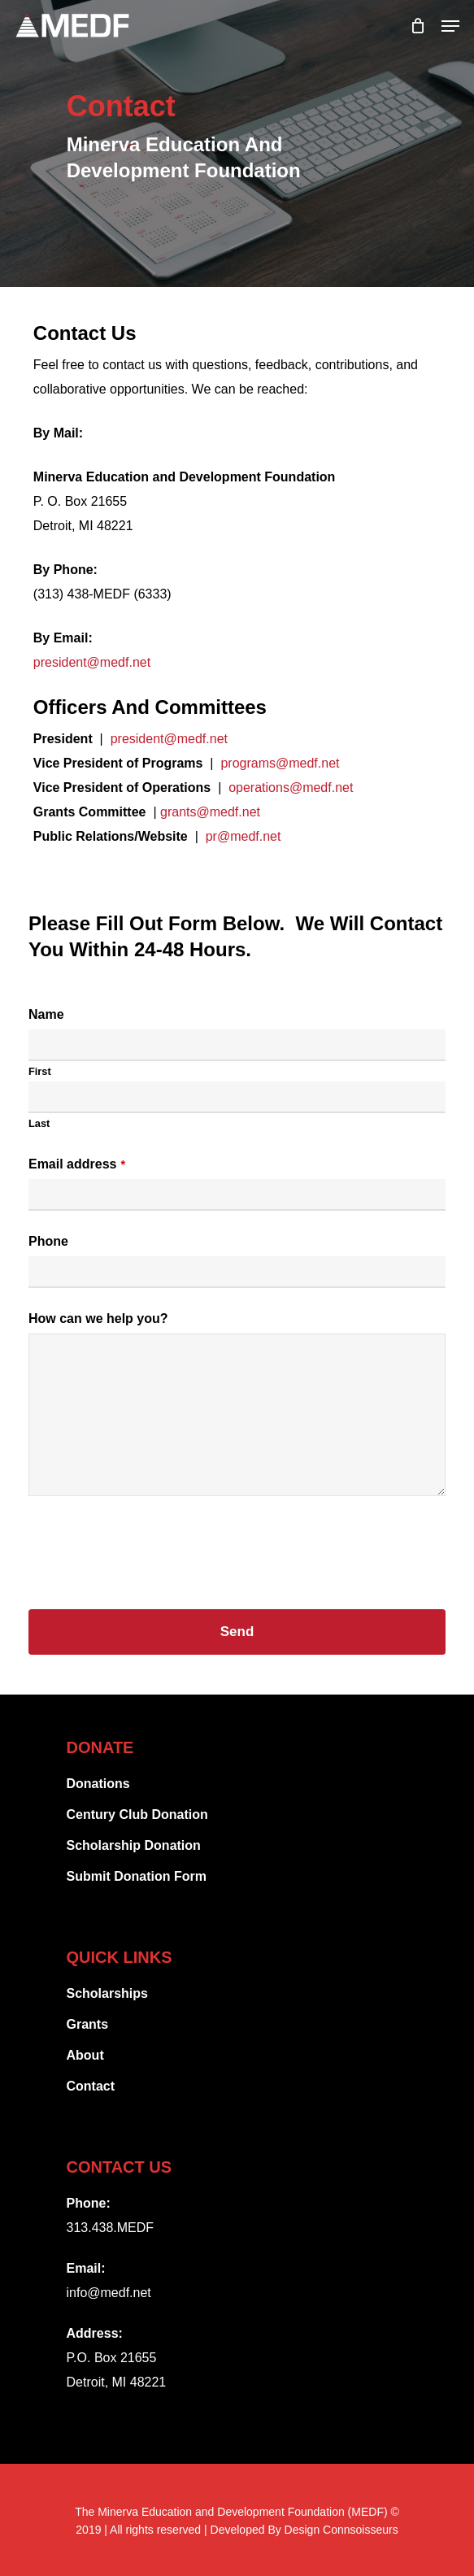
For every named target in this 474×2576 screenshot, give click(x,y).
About (85, 2055)
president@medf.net (91, 662)
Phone (48, 1241)
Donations (98, 1784)
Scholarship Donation (134, 1845)
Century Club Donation (137, 1814)
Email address (76, 1164)
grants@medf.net (210, 812)
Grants (88, 2024)
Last (39, 1123)
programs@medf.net (279, 763)
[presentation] (152, 1546)
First (39, 1071)
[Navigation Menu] (450, 26)
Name (46, 1014)
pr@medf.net (243, 836)
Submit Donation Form (137, 1876)
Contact (91, 2086)
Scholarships (107, 1993)
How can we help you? (98, 1318)
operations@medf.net (290, 787)
